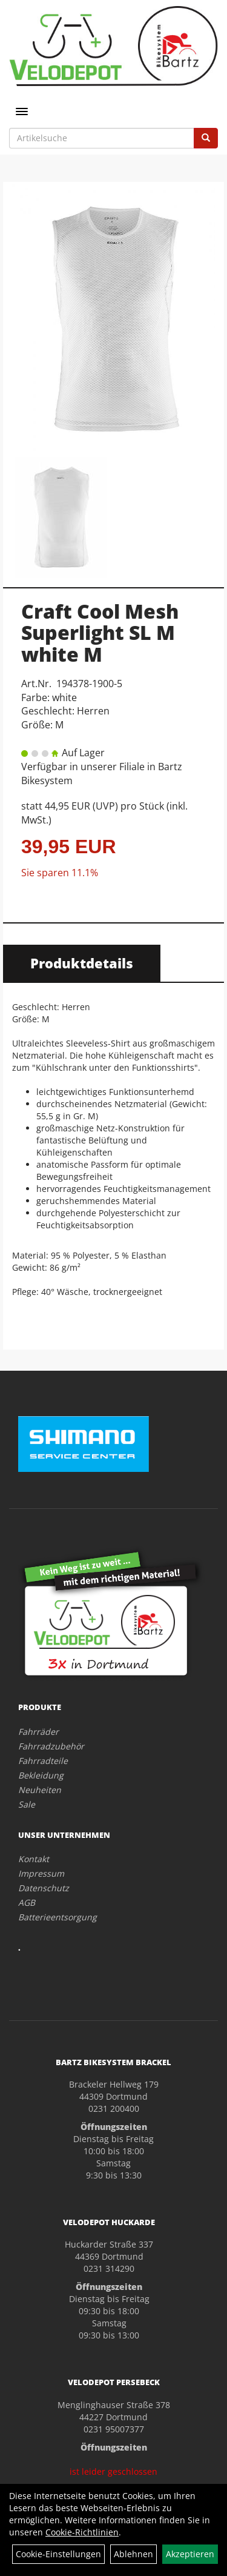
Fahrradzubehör (51, 1746)
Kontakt (33, 1859)
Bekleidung (41, 1775)
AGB (26, 1902)
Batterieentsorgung (57, 1917)
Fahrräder (38, 1731)
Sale (26, 1804)
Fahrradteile (43, 1760)
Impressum (41, 1873)
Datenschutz (43, 1888)
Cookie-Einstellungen (58, 2554)
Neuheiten (39, 1790)
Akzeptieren (190, 2554)
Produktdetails (81, 963)
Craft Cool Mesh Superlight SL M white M (100, 632)
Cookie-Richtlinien (82, 2532)
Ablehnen (133, 2554)
